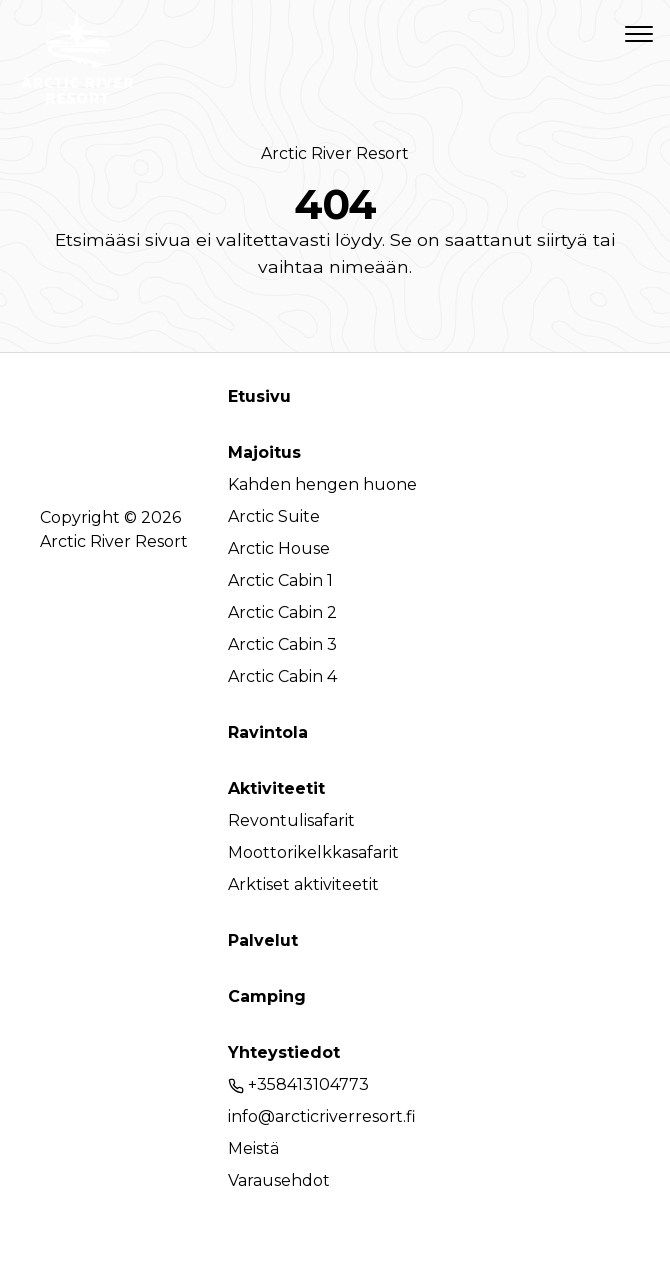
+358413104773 (298, 1084)
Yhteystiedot (284, 1052)
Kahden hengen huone (322, 484)
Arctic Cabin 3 (282, 644)
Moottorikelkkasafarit (313, 852)
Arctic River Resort (335, 153)
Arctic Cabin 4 (282, 676)
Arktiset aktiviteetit (303, 884)
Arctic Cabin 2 (282, 612)
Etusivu (259, 396)
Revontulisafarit (291, 820)
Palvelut (263, 940)
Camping (267, 996)
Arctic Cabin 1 (280, 580)
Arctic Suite (274, 516)
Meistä (253, 1148)
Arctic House (279, 548)
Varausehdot (279, 1180)
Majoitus (264, 452)
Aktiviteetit (276, 788)
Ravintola (268, 732)
